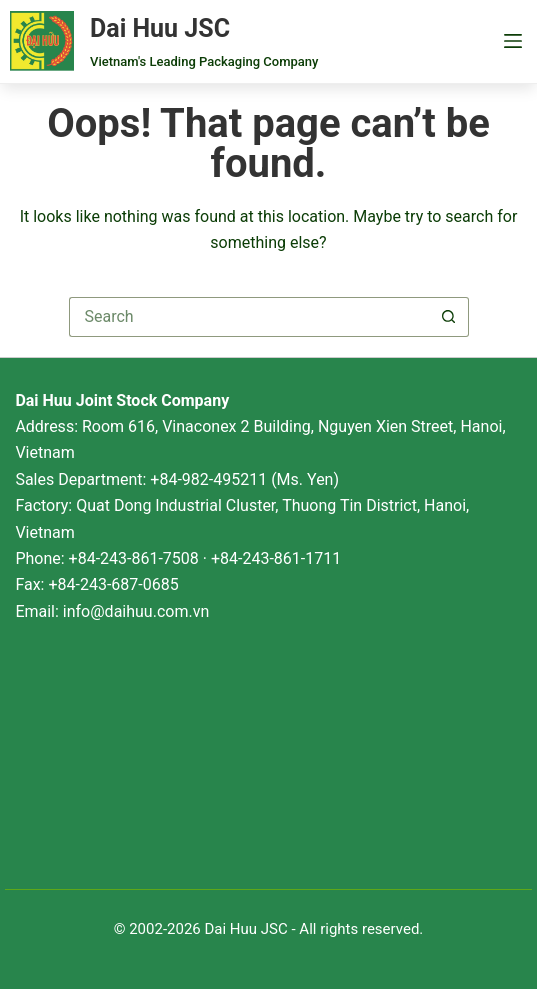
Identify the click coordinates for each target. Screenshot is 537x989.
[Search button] (449, 317)
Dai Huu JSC (160, 28)
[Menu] (513, 41)
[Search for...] (249, 317)
